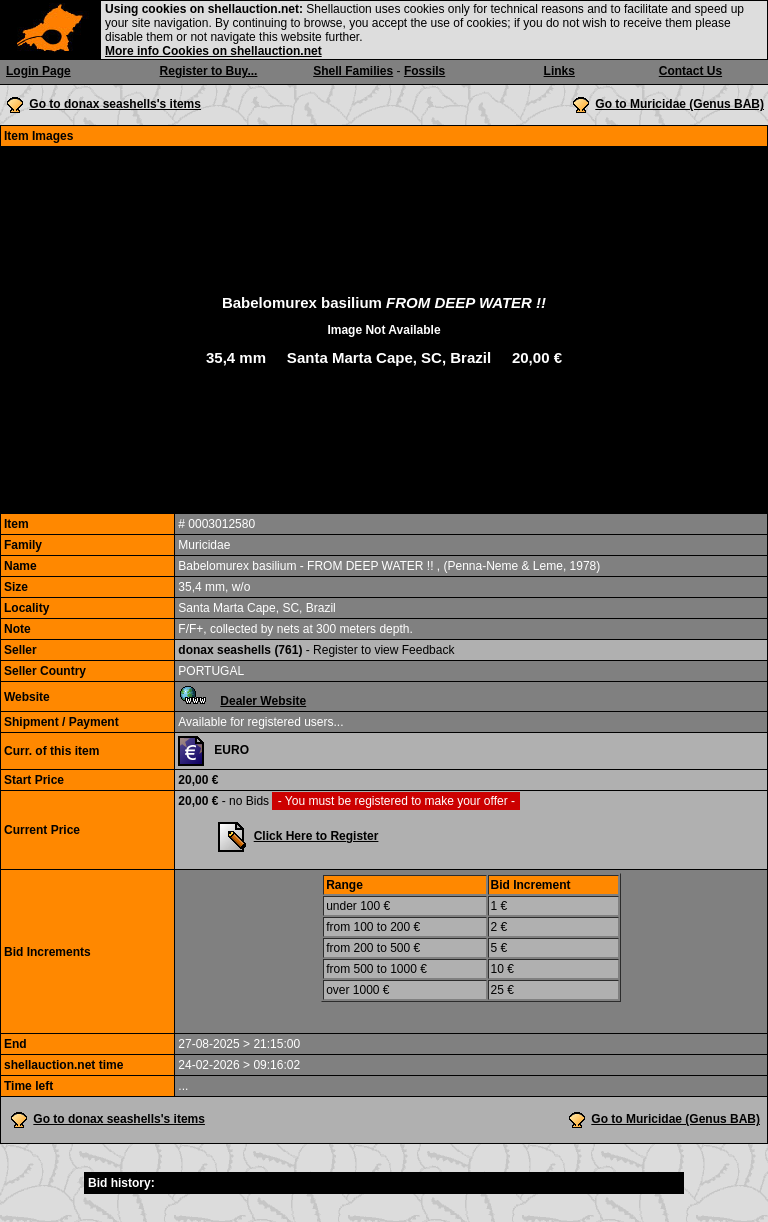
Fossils (424, 71)
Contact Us (690, 71)
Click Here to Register (316, 836)
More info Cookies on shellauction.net (213, 51)
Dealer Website (263, 701)
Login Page (38, 71)
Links (559, 71)
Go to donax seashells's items (115, 104)
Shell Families (353, 71)
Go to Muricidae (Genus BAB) (679, 104)
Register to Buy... (209, 71)
